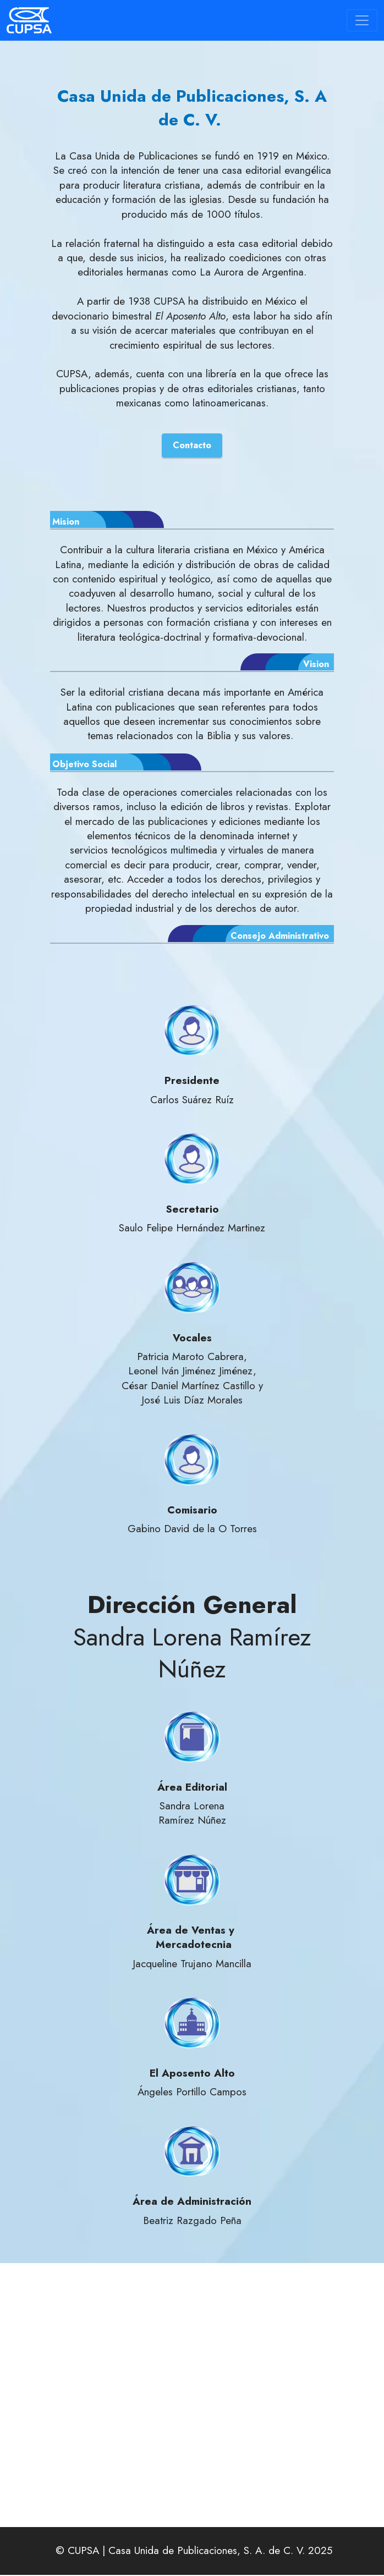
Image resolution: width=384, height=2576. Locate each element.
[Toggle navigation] (362, 20)
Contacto (192, 446)
